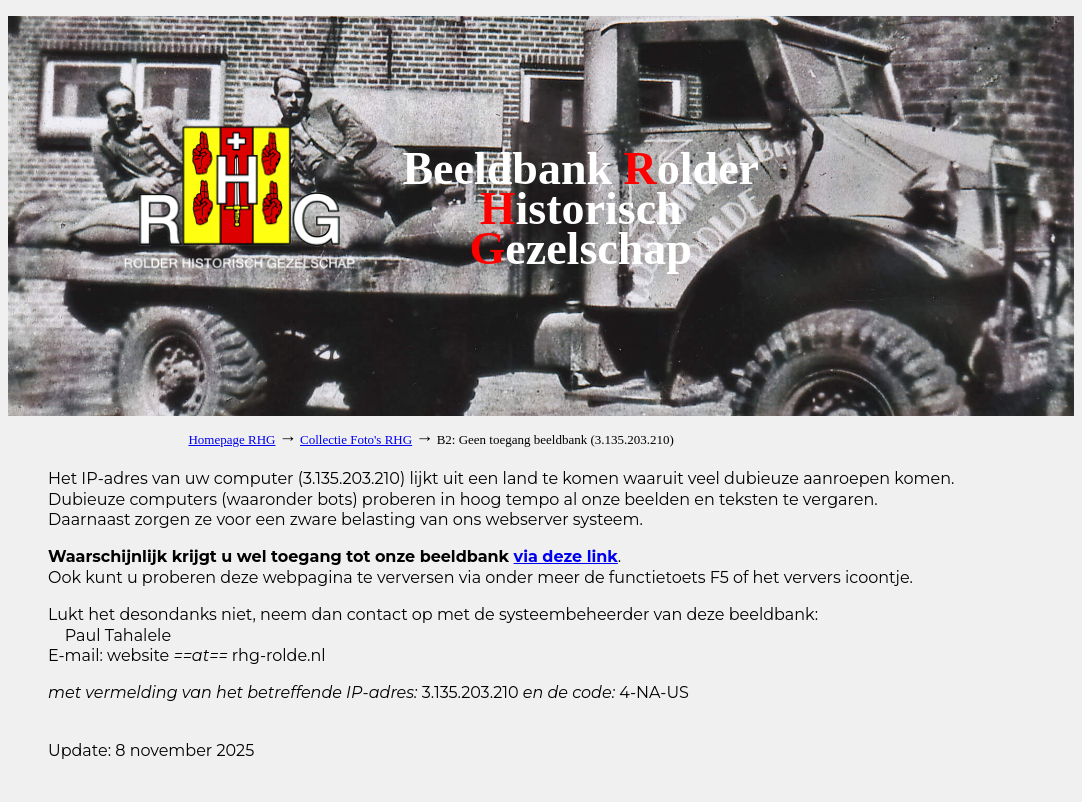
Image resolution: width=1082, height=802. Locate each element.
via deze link (566, 556)
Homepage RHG (231, 439)
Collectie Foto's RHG (356, 439)
